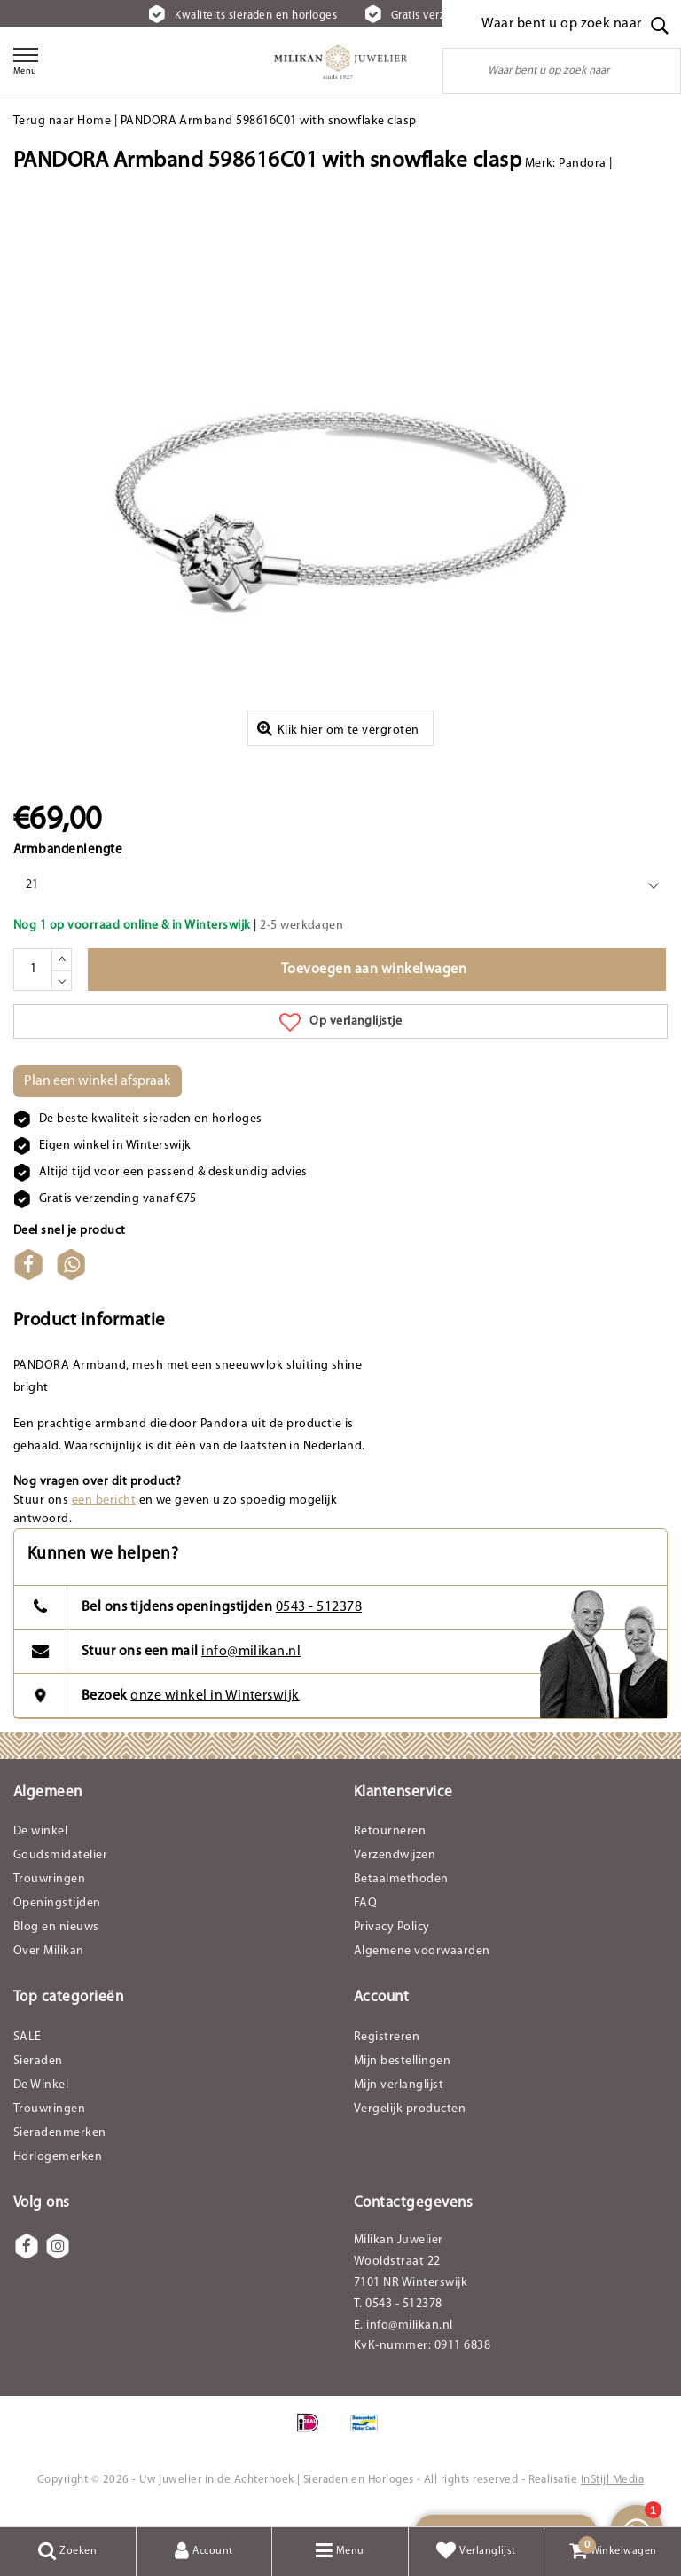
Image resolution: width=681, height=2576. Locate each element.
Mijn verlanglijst (398, 2098)
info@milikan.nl (251, 1665)
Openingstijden (57, 1916)
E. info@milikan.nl (403, 2338)
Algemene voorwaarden (422, 1964)
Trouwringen (49, 1892)
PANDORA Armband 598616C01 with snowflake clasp (269, 121)
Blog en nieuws (56, 1940)
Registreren (386, 2050)
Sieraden (38, 2074)
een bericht (104, 1513)
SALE (27, 2050)
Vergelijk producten (410, 2122)
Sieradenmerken (59, 2146)
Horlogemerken (57, 2170)
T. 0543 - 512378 (398, 2317)
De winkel (40, 1844)
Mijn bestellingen (402, 2074)
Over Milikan (48, 1964)
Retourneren (390, 1844)
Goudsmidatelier (60, 1868)
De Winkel (40, 2098)
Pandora (582, 163)
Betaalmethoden (401, 1892)
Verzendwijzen (394, 1868)
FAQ (365, 1916)
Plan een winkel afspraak (97, 1095)
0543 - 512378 (319, 1621)
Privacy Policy (392, 1940)
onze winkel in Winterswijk (214, 1709)
